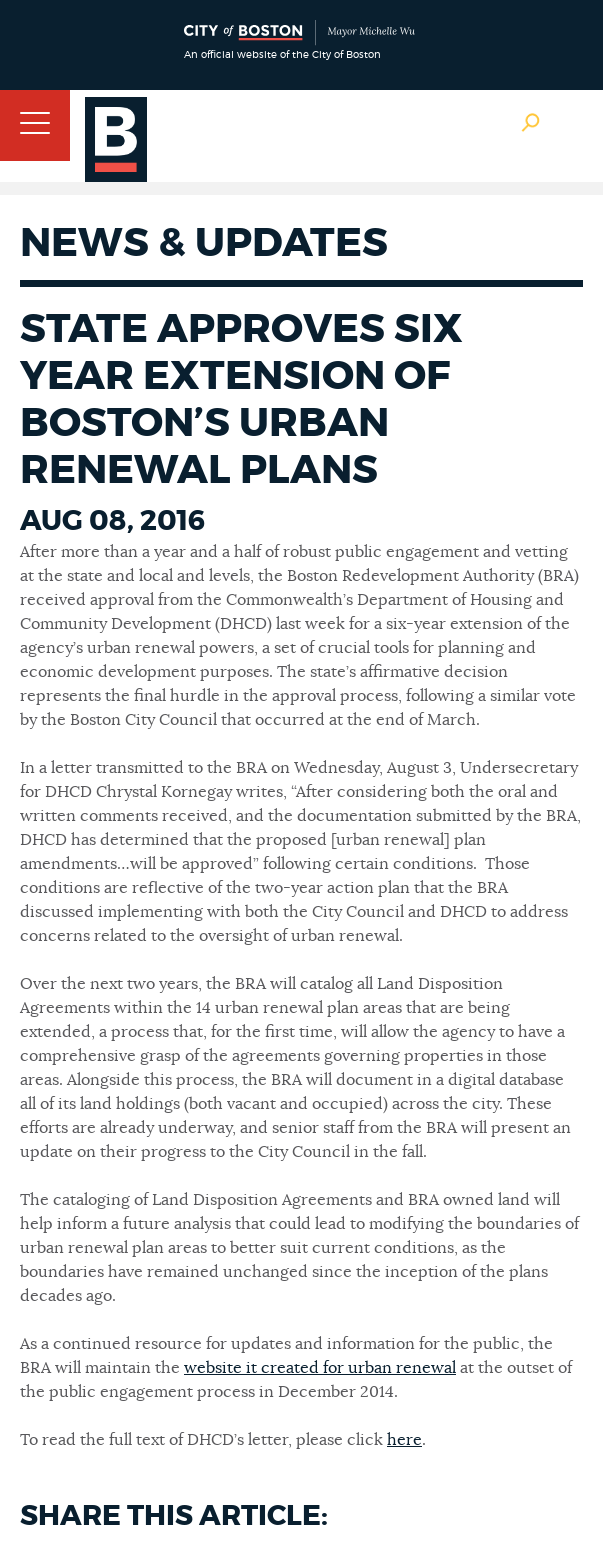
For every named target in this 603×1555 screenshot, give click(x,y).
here (404, 1440)
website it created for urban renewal (320, 1368)
